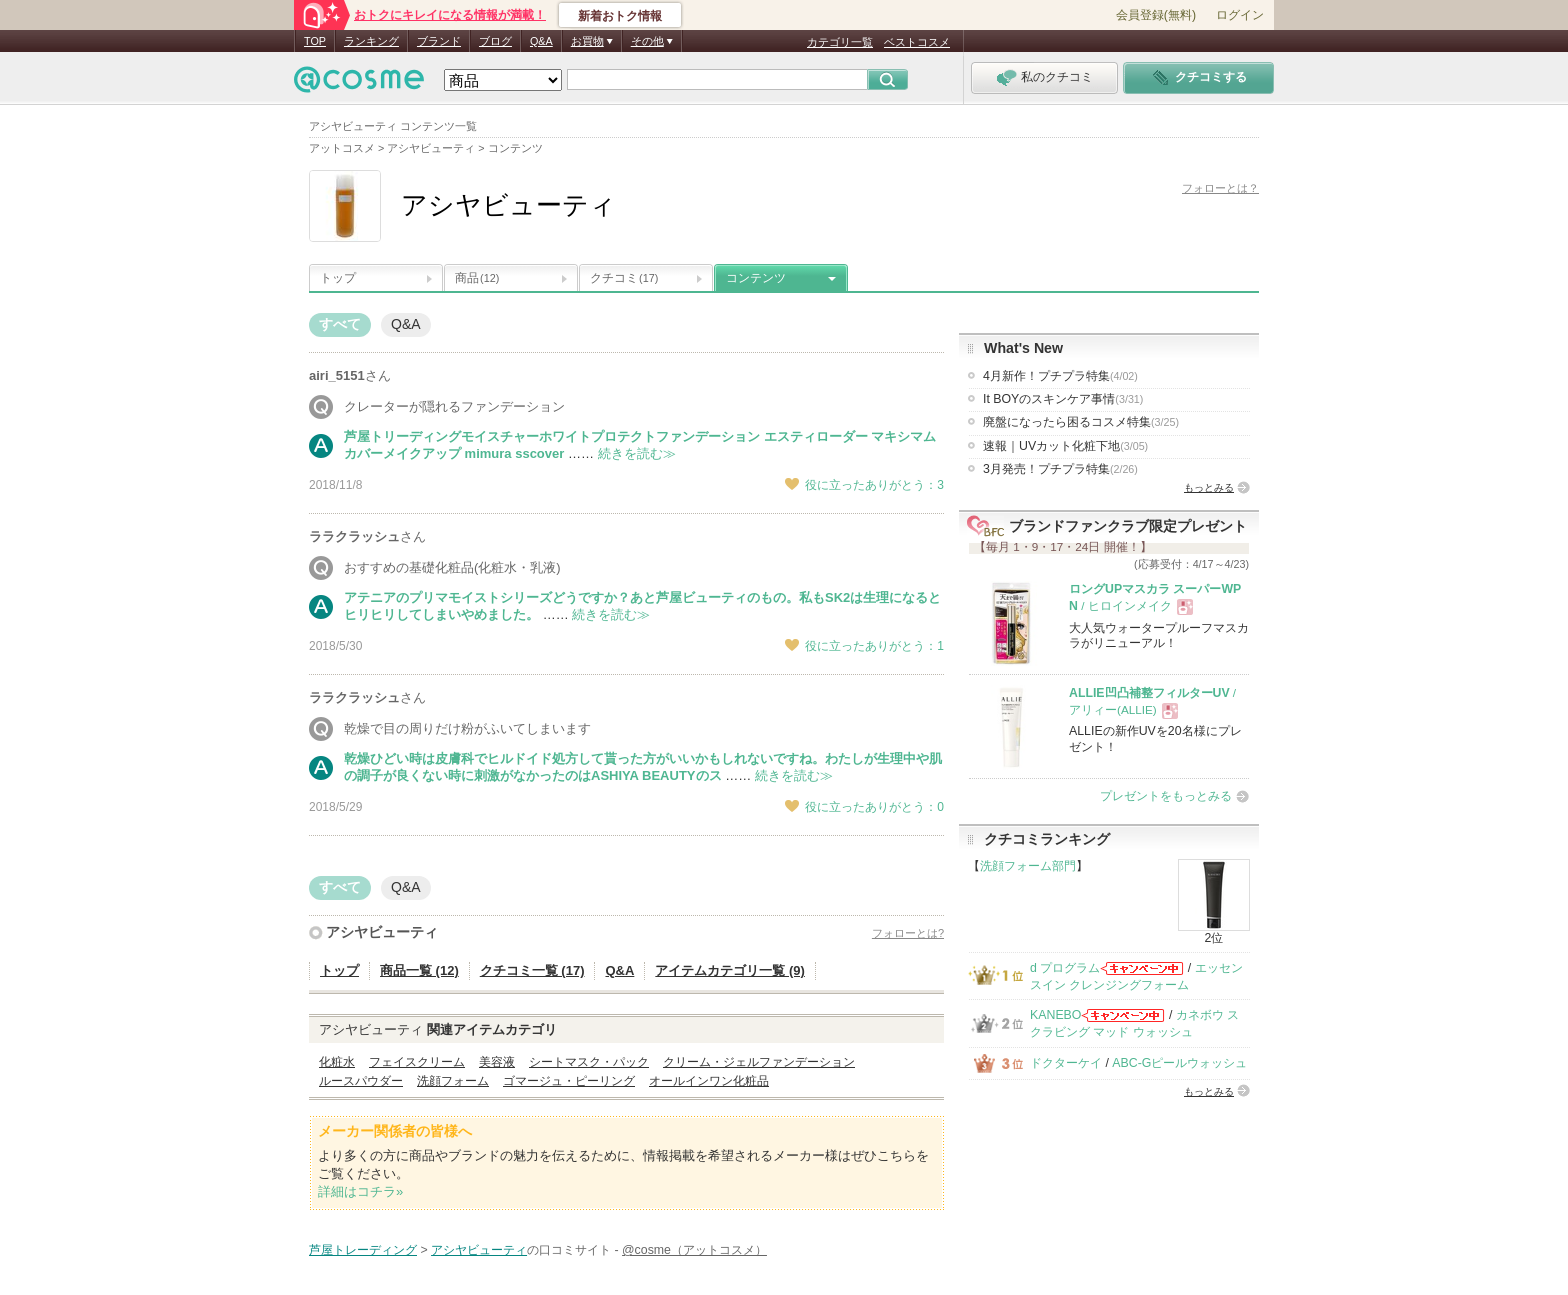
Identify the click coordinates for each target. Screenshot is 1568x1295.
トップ (338, 278)
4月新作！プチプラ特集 (1060, 376)
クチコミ (624, 278)
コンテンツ (756, 278)
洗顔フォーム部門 (1028, 866)
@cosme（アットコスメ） (694, 1250)
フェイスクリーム (417, 1062)
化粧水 (337, 1062)
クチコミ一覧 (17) (532, 970)
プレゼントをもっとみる (1166, 796)
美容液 (497, 1062)
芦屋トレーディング (363, 1250)
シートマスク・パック (589, 1062)
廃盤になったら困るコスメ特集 (1081, 422)
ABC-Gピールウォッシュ (1179, 1063)
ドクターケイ (1066, 1063)
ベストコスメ (917, 42)
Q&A (541, 41)
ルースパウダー (361, 1081)
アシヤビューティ (382, 932)
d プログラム (1065, 968)
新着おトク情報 (620, 16)
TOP (315, 41)
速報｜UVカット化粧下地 (1065, 446)
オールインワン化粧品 (709, 1081)
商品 (477, 278)
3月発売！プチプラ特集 (1060, 469)
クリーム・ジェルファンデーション (759, 1062)
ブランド (439, 41)
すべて (340, 324)
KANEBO (1055, 1015)
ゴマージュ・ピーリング (569, 1081)
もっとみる (1209, 487)
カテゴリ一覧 (840, 42)
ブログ (495, 41)
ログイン (1240, 15)
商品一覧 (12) (419, 970)
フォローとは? (908, 933)
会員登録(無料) (1156, 15)
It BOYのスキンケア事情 (1063, 399)
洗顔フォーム (453, 1081)
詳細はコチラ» (360, 1191)
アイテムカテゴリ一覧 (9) (730, 970)
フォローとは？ (1220, 188)
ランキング (371, 41)
